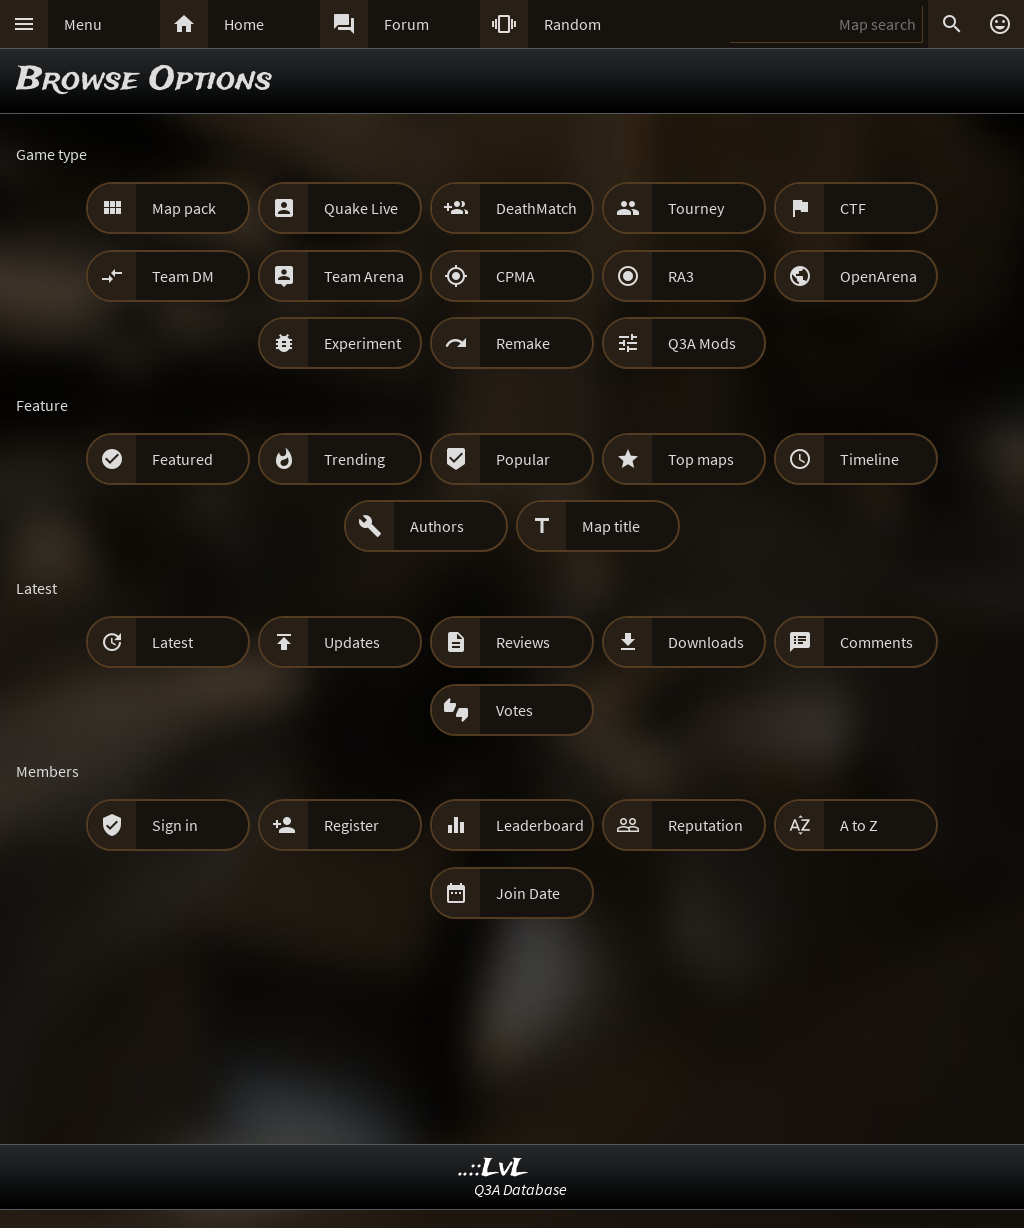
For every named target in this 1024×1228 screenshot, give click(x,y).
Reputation (705, 825)
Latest (172, 642)
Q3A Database (520, 1189)
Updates (352, 642)
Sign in (175, 825)
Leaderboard (540, 825)
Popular (523, 459)
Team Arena (364, 276)
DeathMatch (536, 208)
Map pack (184, 208)
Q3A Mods (702, 343)
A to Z (859, 825)
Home (244, 24)
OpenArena (878, 276)
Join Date (528, 893)
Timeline (869, 459)
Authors (437, 526)
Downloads (706, 642)
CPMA (515, 276)
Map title (611, 526)
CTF (853, 208)
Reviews (523, 642)
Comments (876, 642)
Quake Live (361, 208)
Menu (83, 24)
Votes (514, 710)
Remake (523, 343)
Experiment (362, 343)
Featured (182, 459)
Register (351, 825)
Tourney (696, 208)
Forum (406, 24)
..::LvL (493, 1168)
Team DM (183, 276)
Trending (354, 459)
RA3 (681, 276)
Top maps (701, 459)
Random (572, 24)
